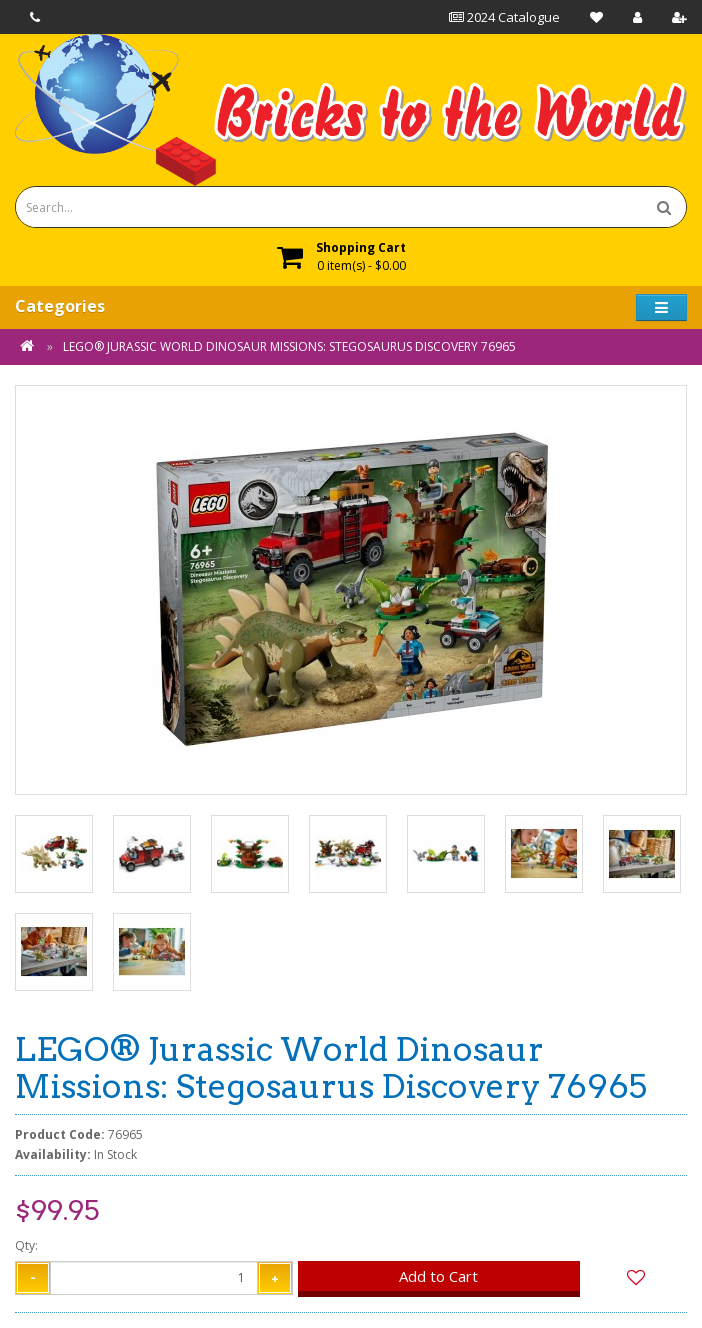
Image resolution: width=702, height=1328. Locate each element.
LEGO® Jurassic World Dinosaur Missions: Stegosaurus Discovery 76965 (289, 346)
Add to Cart (438, 1276)
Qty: (26, 1245)
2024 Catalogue (504, 17)
